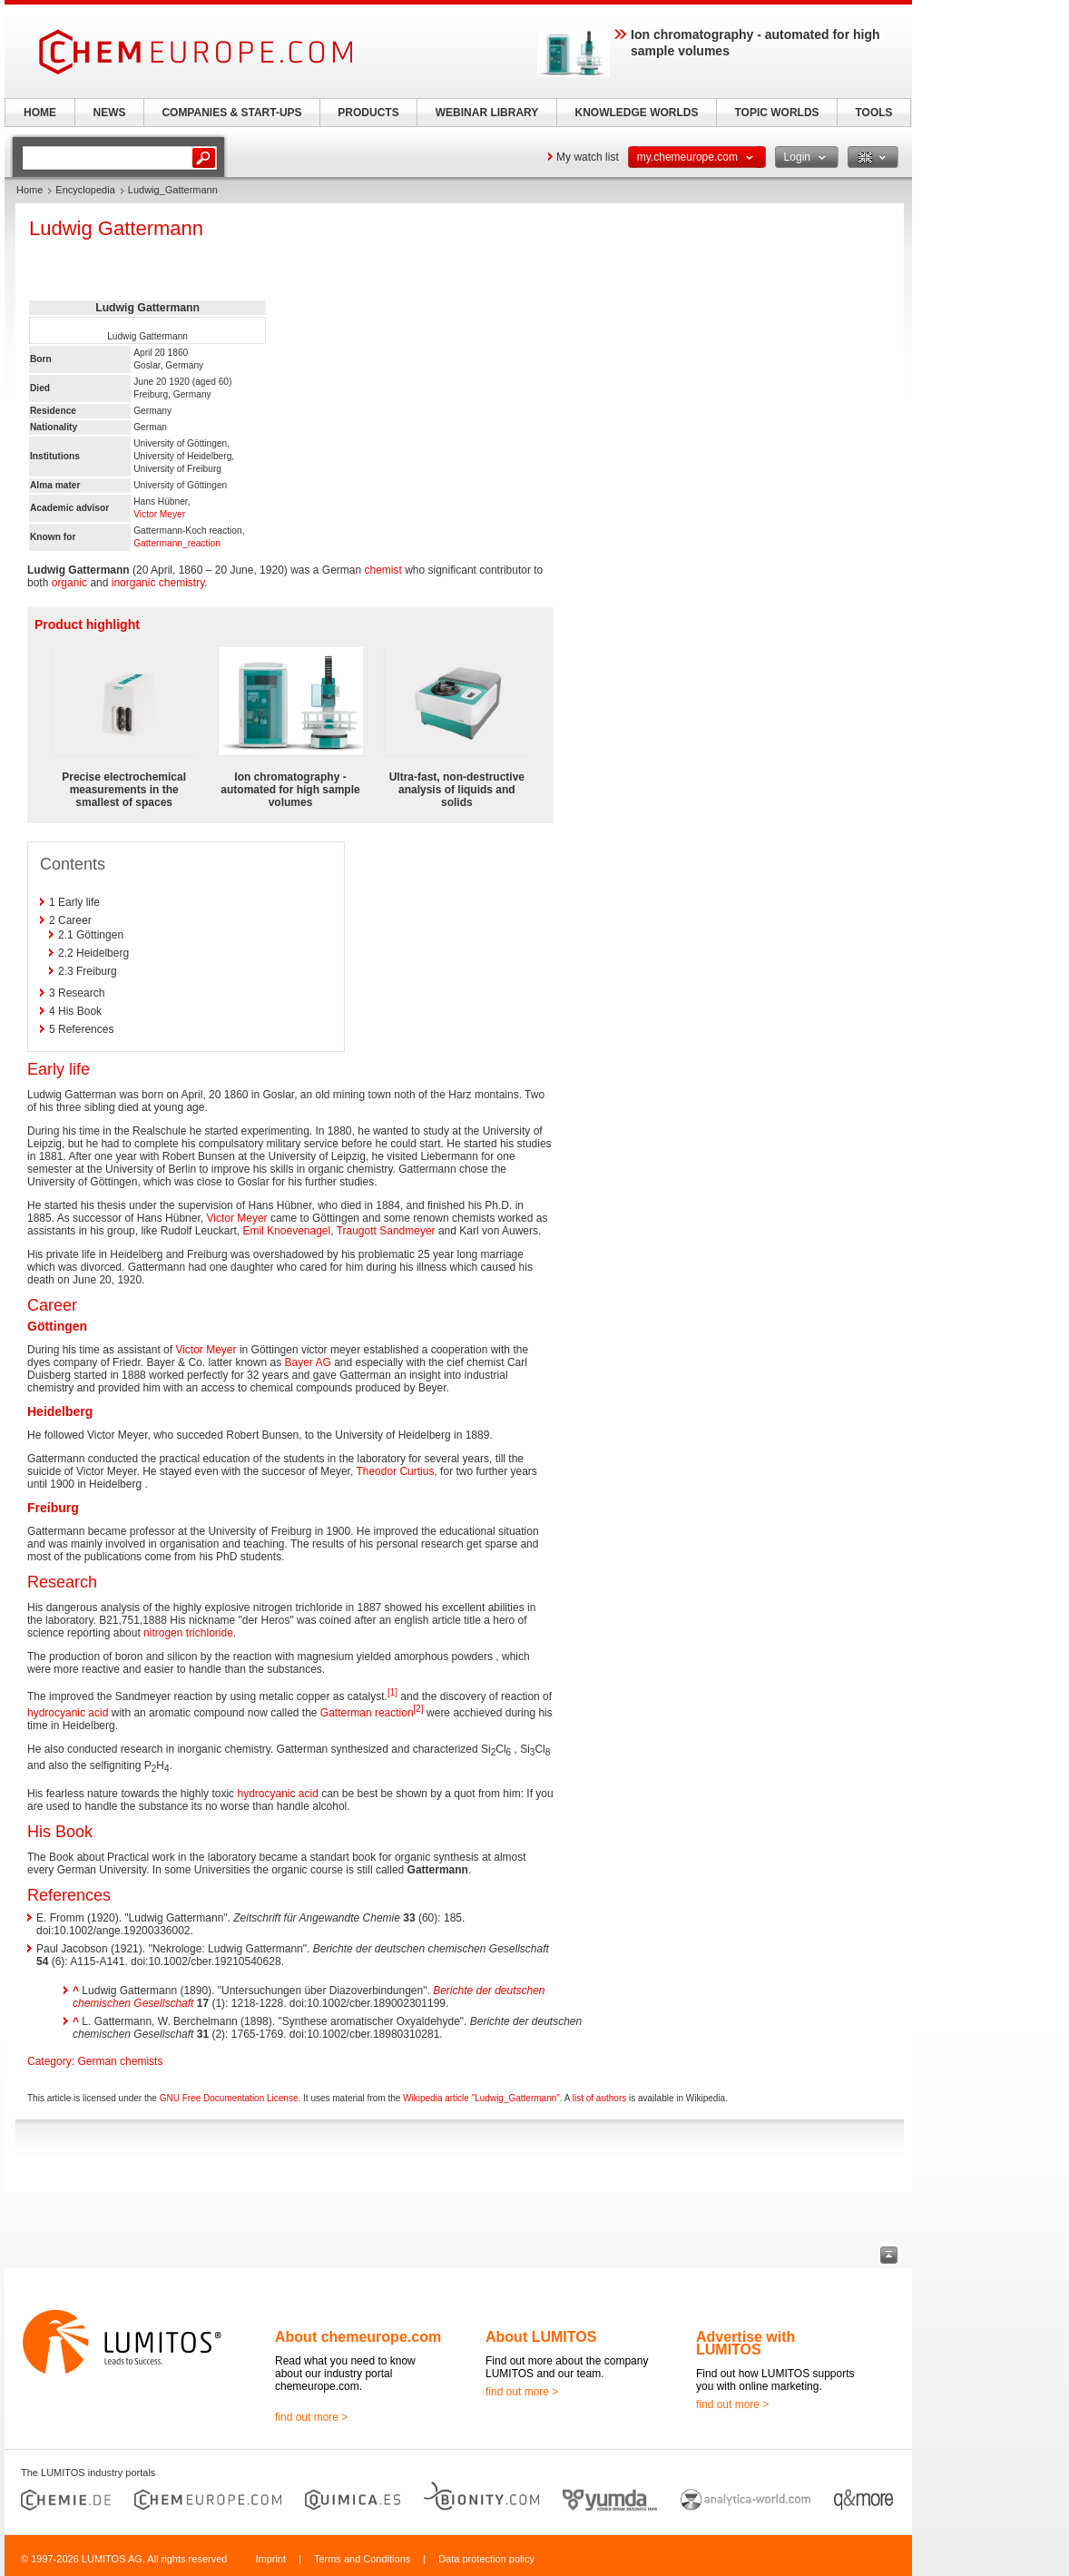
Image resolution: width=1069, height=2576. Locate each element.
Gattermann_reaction (177, 543)
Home (29, 189)
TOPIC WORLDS (776, 112)
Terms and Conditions (362, 2558)
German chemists (119, 2061)
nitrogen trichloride (188, 1633)
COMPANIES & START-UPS (231, 112)
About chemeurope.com (358, 2337)
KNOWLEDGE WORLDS (637, 112)
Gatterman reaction (367, 1712)
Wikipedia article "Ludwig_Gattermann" (481, 2098)
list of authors (599, 2098)
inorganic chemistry (158, 582)
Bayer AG (307, 1362)
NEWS (109, 112)
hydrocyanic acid (67, 1712)
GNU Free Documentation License (229, 2098)
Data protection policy (486, 2558)
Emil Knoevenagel (286, 1230)
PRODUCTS (368, 112)
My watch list (587, 157)
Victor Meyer (159, 514)
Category (49, 2061)
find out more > (311, 2417)
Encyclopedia (84, 189)
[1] (392, 1692)
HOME (40, 112)
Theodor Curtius (395, 1471)
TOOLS (873, 112)
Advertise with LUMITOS (745, 2343)
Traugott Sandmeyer (386, 1230)
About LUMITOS (540, 2337)
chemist (383, 570)
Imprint (270, 2558)
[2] (419, 1709)
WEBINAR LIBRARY (487, 112)
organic (69, 582)
